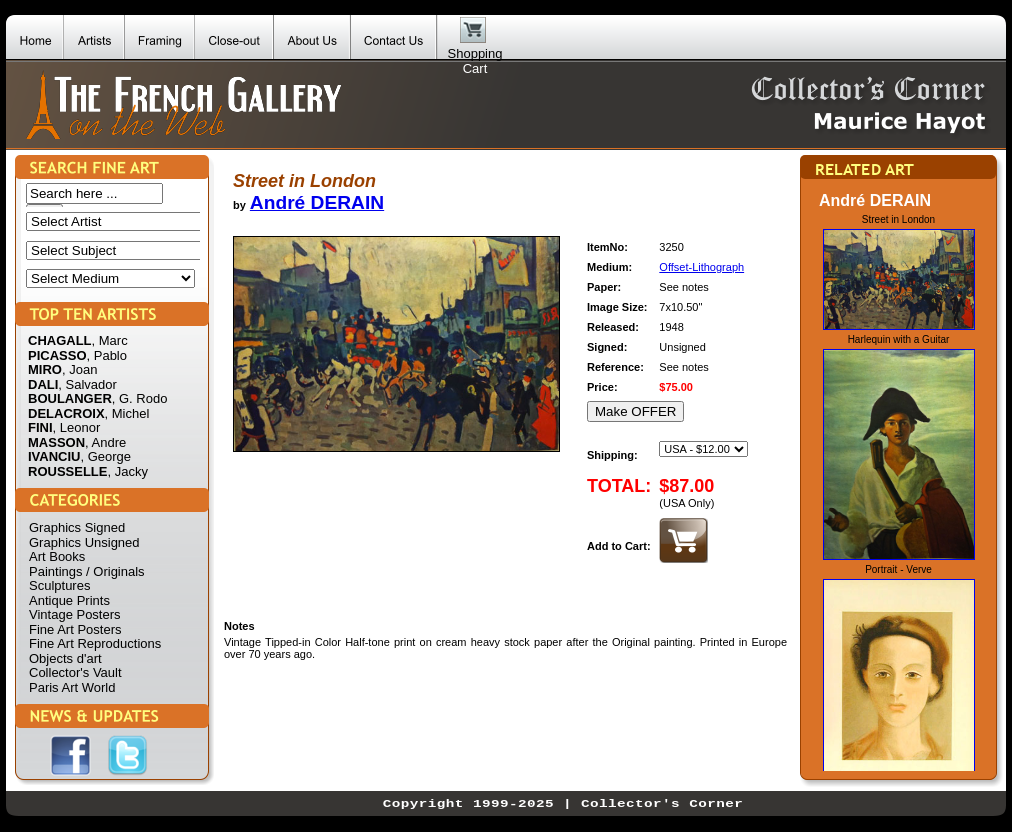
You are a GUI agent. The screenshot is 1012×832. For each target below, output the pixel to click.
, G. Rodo (140, 398)
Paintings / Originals (87, 571)
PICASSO (57, 355)
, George (105, 456)
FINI (40, 427)
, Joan (79, 369)
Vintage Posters (75, 614)
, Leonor (77, 427)
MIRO (45, 369)
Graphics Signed (77, 527)
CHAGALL (60, 340)
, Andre (105, 442)
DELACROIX (66, 413)
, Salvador (87, 384)
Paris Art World (72, 687)
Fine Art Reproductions (95, 643)
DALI (43, 384)
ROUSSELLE (67, 471)
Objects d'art (65, 658)
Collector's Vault (75, 672)
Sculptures (59, 585)
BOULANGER (70, 398)
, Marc (110, 340)
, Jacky (127, 471)
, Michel (127, 413)
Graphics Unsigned (84, 542)
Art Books (57, 556)
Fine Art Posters (75, 629)
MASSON (56, 442)
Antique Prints (69, 600)
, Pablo (107, 355)
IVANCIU (54, 456)
